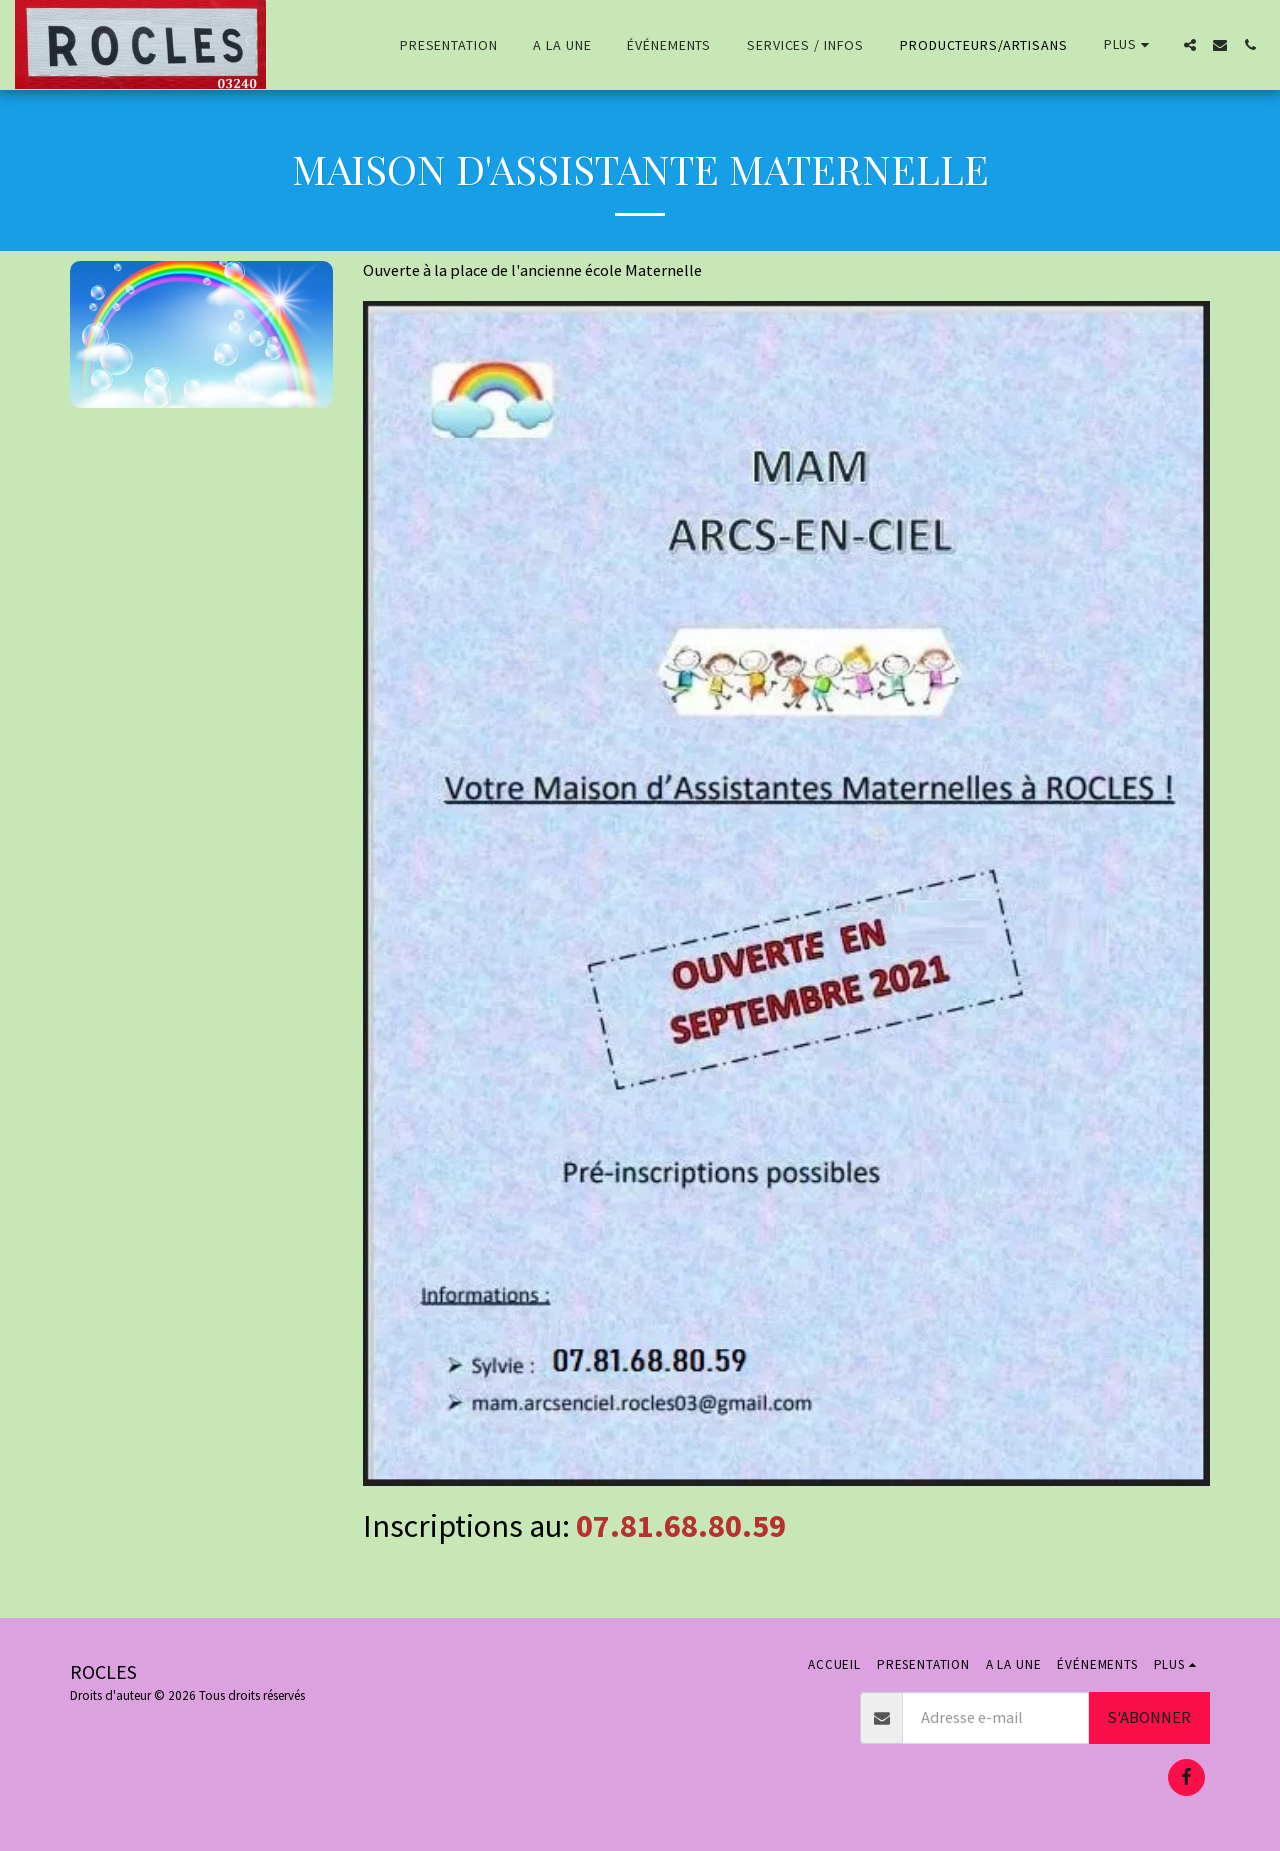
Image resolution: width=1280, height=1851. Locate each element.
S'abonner (1149, 1717)
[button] (1190, 45)
